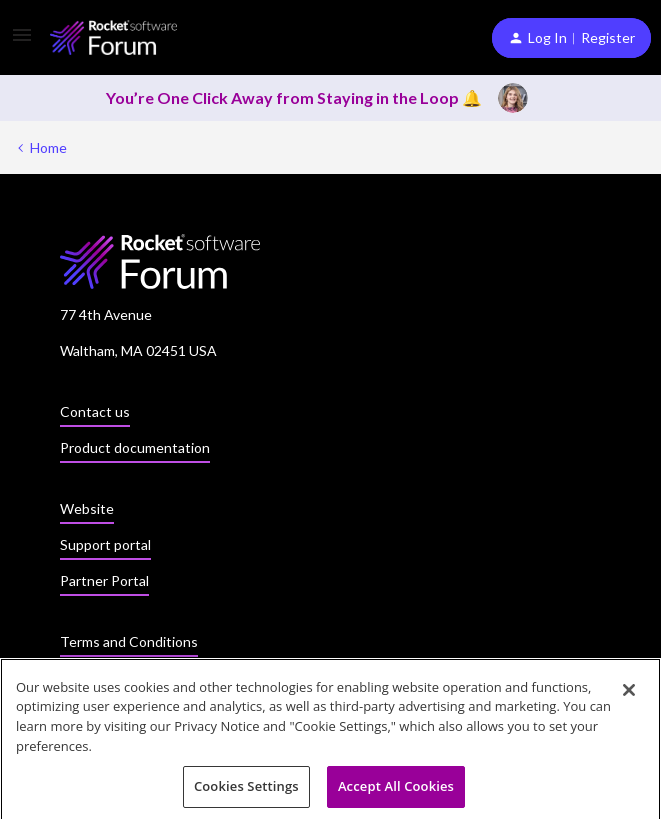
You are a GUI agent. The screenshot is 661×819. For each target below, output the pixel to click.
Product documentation (135, 447)
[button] (22, 41)
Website (87, 508)
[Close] (629, 694)
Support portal (105, 544)
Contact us (95, 411)
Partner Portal (104, 580)
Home (48, 147)
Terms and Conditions (129, 641)
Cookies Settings (246, 791)
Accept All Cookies (396, 791)
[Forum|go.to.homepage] (113, 37)
